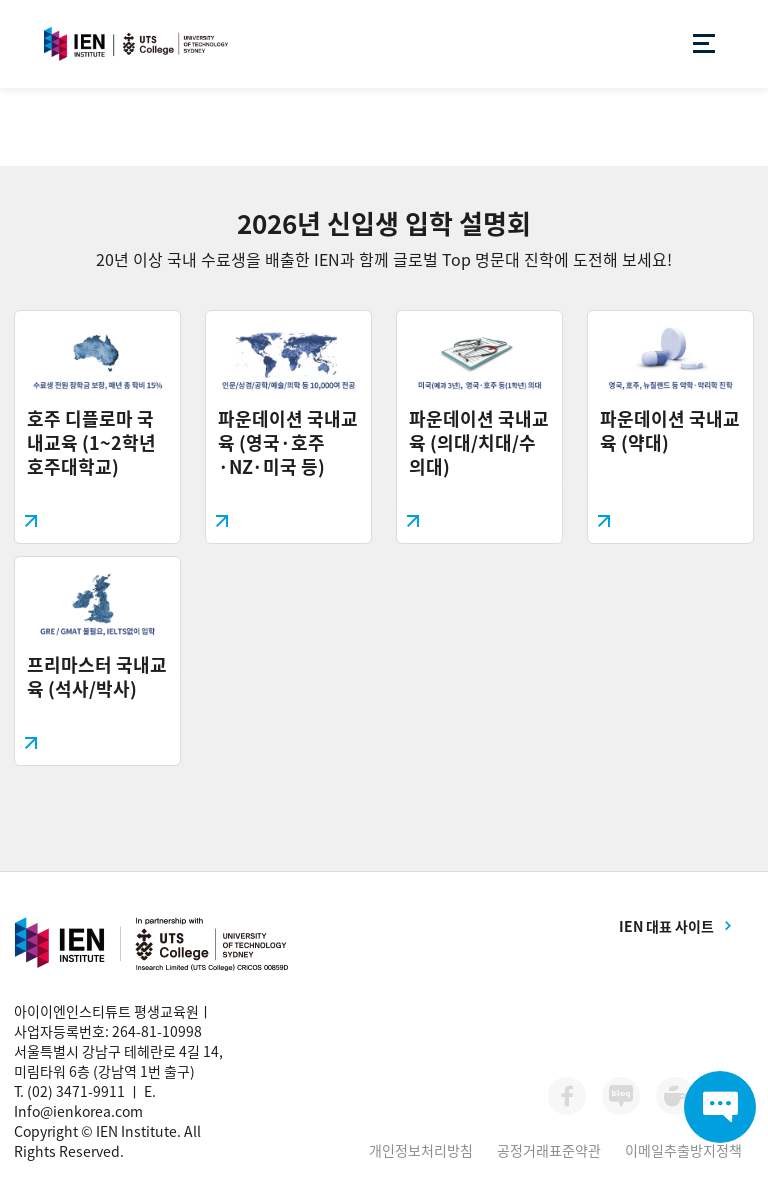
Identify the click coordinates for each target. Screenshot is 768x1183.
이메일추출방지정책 (683, 1150)
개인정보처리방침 (421, 1150)
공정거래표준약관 (549, 1150)
